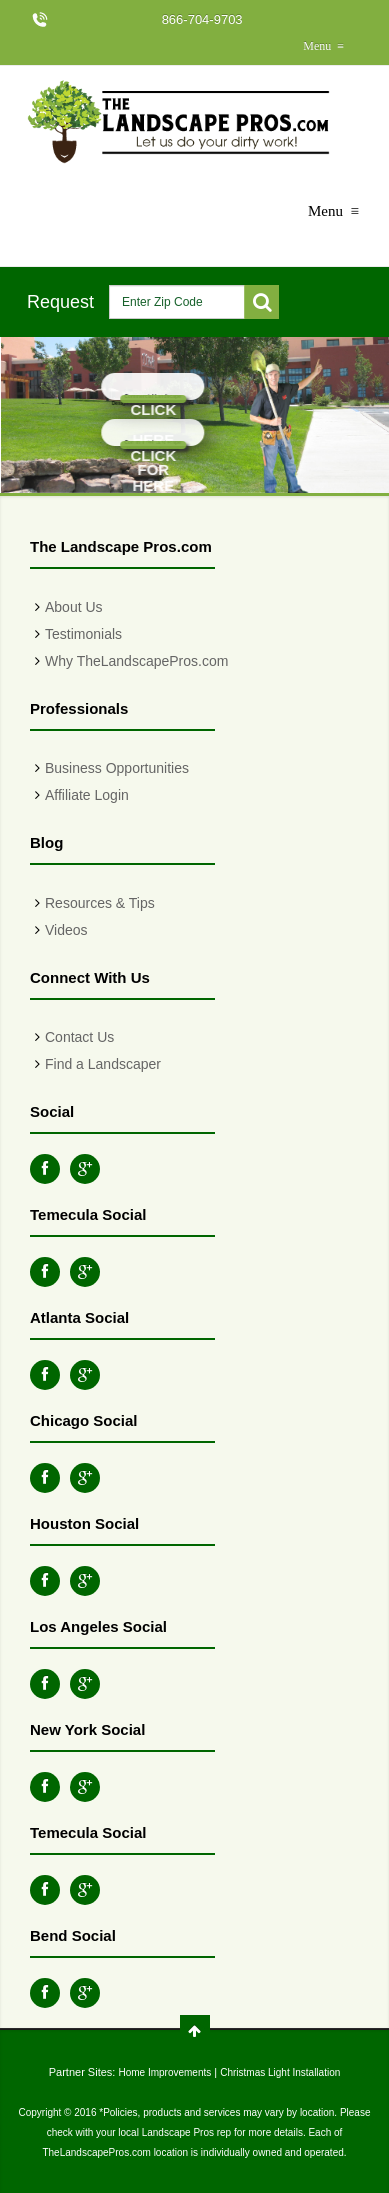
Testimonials (83, 634)
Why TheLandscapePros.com (136, 661)
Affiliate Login (87, 795)
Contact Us (79, 1037)
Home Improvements (164, 2072)
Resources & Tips (100, 903)
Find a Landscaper (103, 1064)
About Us (74, 607)
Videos (66, 930)
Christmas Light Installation (280, 2072)
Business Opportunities (117, 768)
